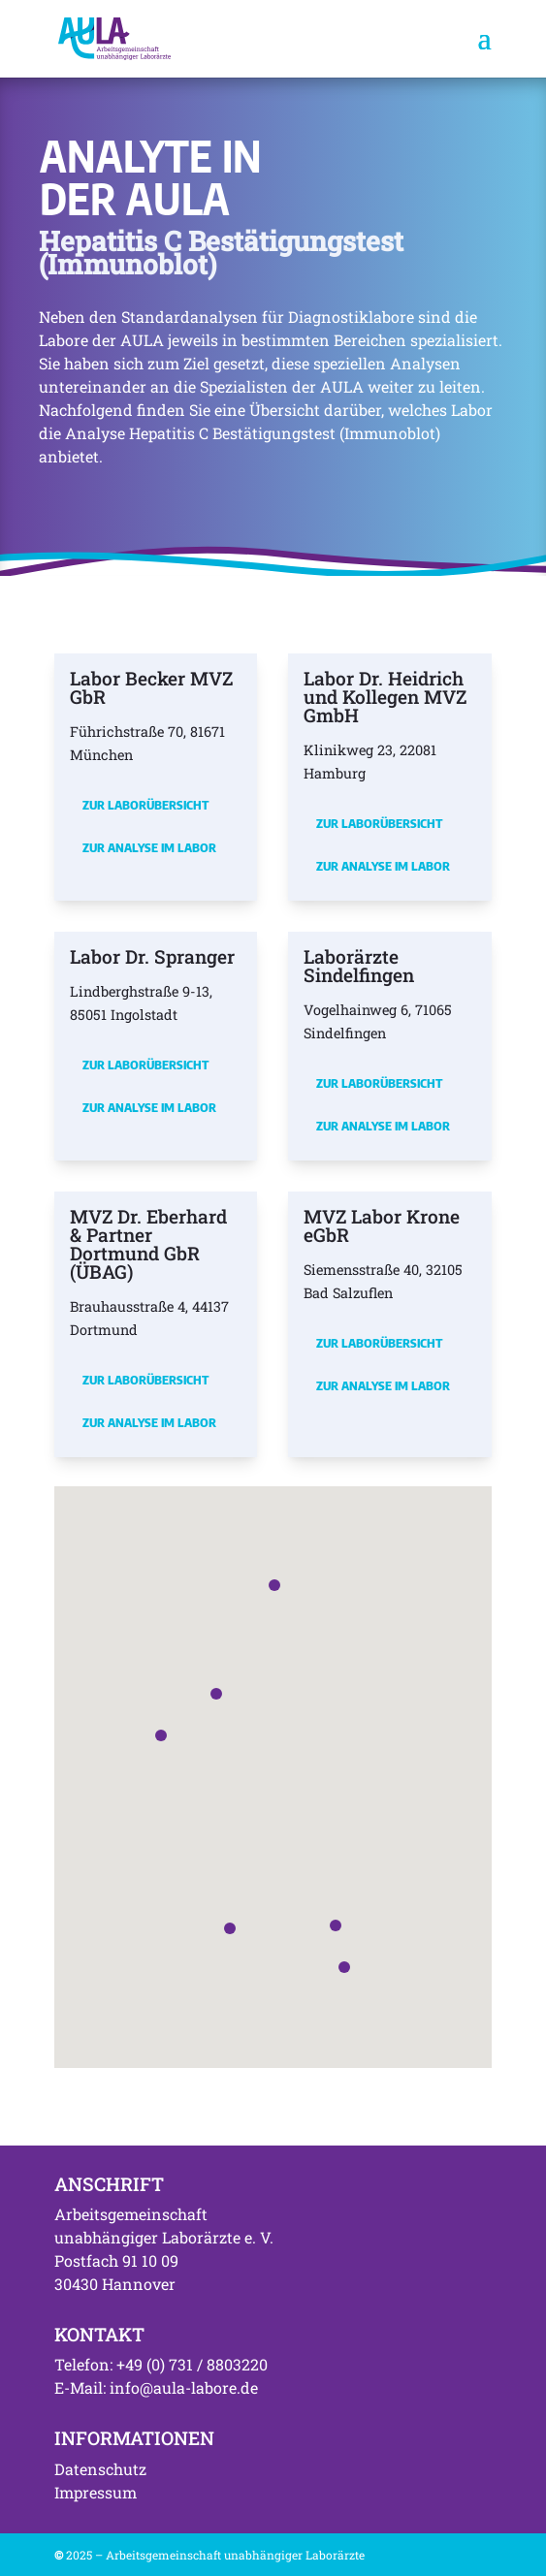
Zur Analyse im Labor (149, 847)
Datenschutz (100, 2469)
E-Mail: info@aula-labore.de (156, 2387)
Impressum (95, 2492)
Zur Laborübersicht (145, 804)
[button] (161, 1735)
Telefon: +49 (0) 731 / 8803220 (161, 2364)
